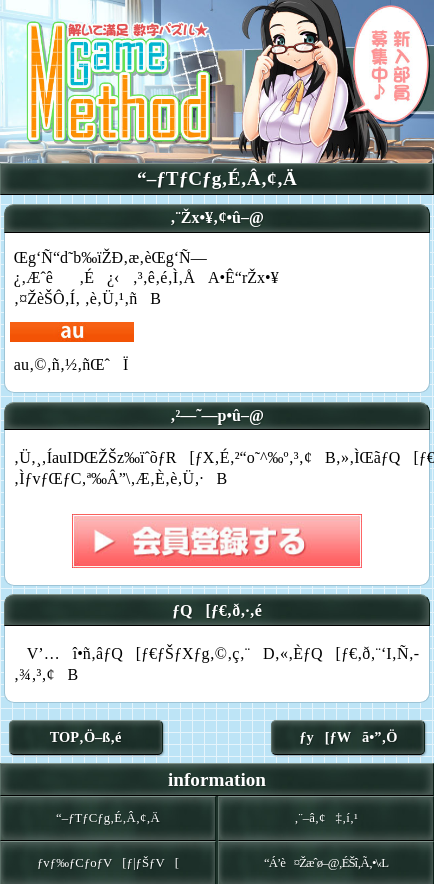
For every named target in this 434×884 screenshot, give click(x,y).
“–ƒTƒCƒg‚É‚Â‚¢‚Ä (108, 818)
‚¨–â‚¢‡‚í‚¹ (326, 818)
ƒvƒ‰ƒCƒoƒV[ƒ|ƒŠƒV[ (108, 863)
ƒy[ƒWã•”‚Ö (348, 737)
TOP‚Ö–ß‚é (86, 737)
